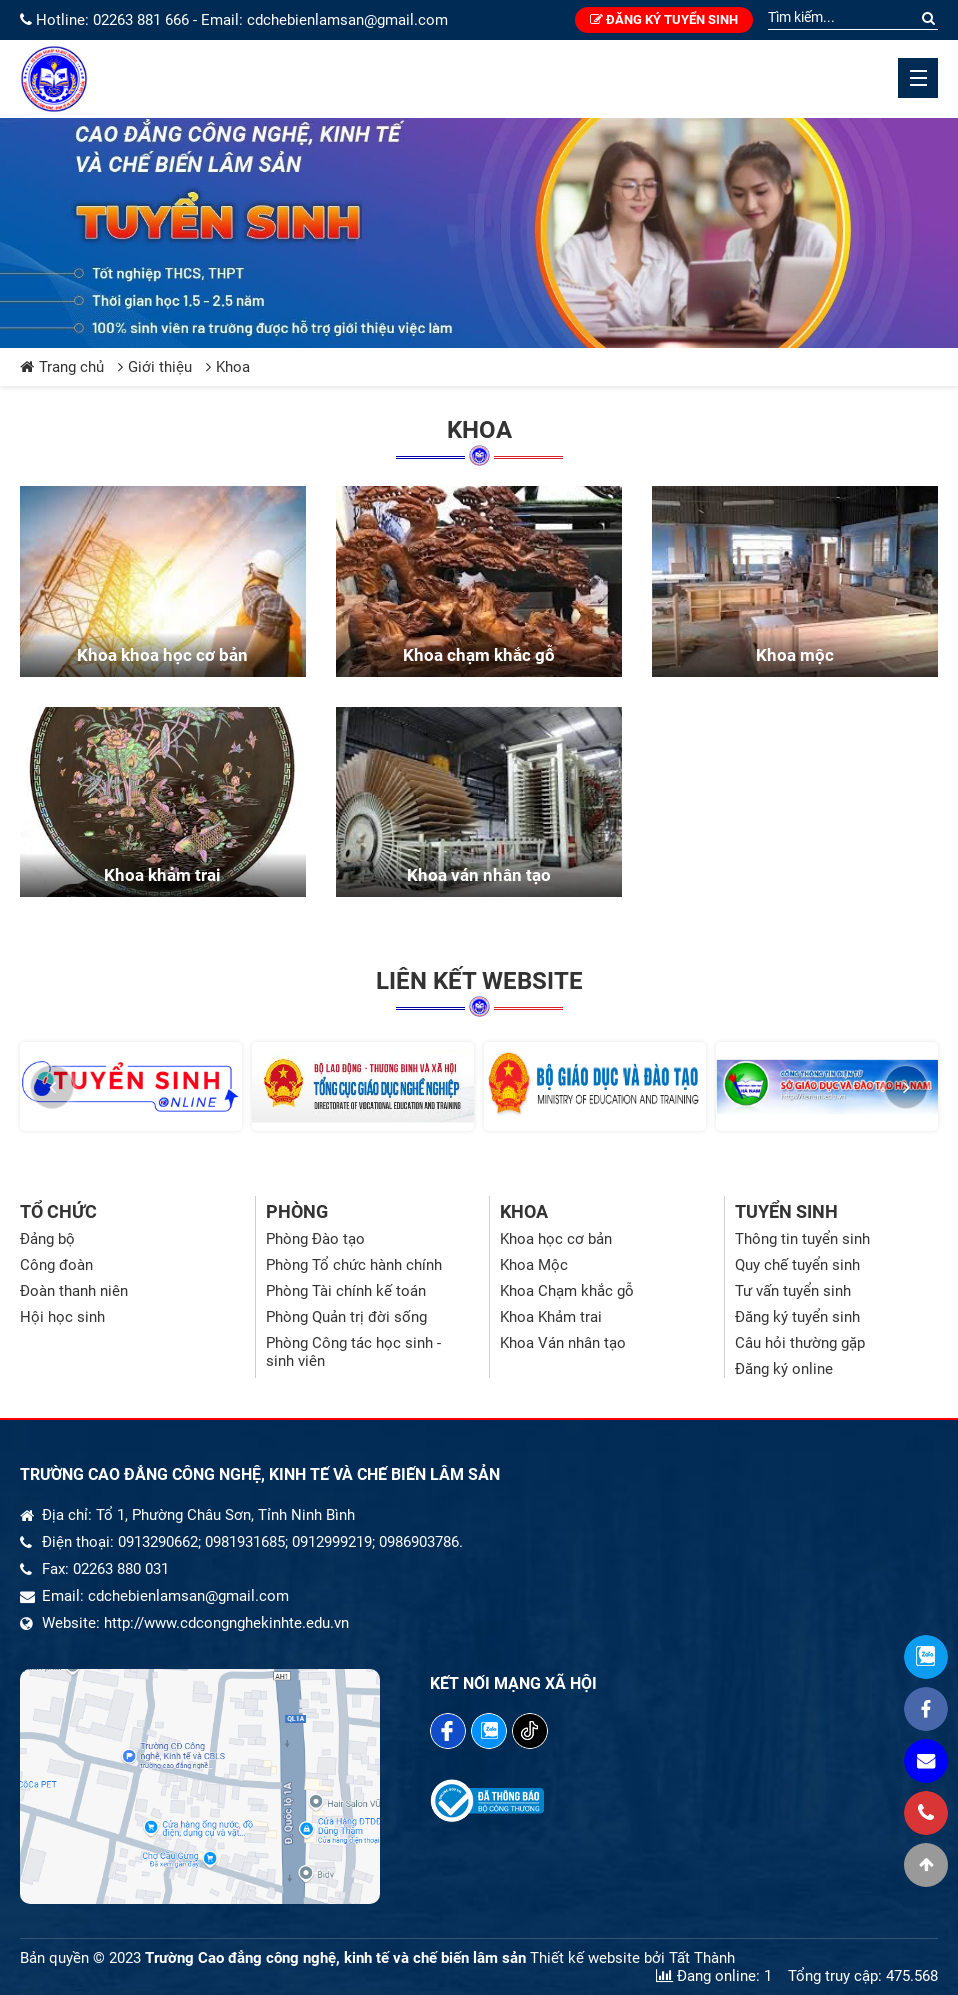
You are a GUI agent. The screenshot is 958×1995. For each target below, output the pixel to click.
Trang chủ (62, 367)
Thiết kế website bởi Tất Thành (632, 1958)
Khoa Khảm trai (551, 1317)
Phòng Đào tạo (315, 1239)
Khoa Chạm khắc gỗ (567, 1291)
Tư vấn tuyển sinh (793, 1291)
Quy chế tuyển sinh (797, 1265)
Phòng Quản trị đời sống (346, 1317)
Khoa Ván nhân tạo (563, 1343)
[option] (131, 1086)
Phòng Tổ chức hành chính (354, 1265)
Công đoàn (56, 1265)
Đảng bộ (47, 1239)
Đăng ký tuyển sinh (664, 19)
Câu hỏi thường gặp (800, 1343)
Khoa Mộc (534, 1265)
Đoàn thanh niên (74, 1291)
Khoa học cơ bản (556, 1239)
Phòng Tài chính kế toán (346, 1291)
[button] (52, 1087)
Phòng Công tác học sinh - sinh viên (353, 1352)
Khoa (228, 367)
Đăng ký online (784, 1369)
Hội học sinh (62, 1317)
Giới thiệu (155, 367)
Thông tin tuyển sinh (802, 1239)
